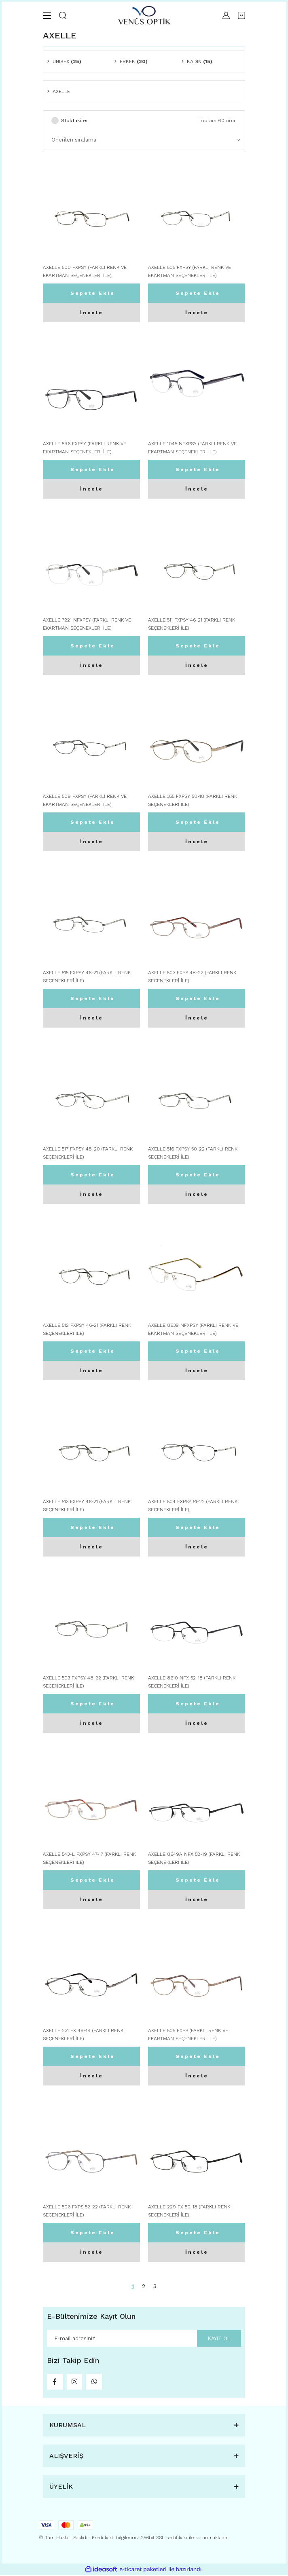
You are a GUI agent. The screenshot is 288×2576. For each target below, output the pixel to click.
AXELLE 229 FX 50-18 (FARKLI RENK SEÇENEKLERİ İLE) (189, 2211)
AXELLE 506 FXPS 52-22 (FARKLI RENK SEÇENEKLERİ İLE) (87, 2211)
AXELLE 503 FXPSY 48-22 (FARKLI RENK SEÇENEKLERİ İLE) (88, 1682)
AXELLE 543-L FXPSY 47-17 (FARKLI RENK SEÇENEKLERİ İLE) (89, 1858)
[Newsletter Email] (144, 2338)
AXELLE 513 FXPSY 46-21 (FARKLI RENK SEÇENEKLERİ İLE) (87, 1505)
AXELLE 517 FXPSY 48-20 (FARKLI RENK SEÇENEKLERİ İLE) (88, 1153)
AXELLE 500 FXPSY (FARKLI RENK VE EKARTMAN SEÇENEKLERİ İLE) (85, 271)
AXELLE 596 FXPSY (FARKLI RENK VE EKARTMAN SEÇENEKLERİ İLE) (84, 448)
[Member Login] (226, 15)
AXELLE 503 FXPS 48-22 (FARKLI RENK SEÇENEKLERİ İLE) (192, 976)
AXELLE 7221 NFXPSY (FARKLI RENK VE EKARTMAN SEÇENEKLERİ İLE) (87, 624)
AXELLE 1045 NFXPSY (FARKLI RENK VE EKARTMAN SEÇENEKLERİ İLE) (192, 448)
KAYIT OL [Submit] (219, 2338)
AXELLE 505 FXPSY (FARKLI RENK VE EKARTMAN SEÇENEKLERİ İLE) (189, 271)
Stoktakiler (74, 120)
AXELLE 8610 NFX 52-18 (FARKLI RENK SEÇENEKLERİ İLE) (191, 1682)
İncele (91, 312)
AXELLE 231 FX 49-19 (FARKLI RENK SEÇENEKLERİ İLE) (83, 2034)
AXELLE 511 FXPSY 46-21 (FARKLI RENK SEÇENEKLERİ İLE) (191, 624)
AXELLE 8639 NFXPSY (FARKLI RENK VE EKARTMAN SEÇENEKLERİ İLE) (193, 1329)
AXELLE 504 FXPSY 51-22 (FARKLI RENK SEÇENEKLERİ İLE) (192, 1505)
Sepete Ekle (92, 293)
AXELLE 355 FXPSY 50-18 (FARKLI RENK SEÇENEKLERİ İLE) (192, 800)
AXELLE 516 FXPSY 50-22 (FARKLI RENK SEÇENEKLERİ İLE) (192, 1153)
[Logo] (144, 15)
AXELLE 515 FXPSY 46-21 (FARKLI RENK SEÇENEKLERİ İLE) (87, 976)
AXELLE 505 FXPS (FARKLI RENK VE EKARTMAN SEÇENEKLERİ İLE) (188, 2034)
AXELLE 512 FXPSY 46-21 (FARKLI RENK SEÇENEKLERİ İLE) (87, 1329)
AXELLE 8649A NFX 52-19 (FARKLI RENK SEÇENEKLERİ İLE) (194, 1858)
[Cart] (241, 15)
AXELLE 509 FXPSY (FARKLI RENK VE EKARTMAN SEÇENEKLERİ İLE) (85, 800)
